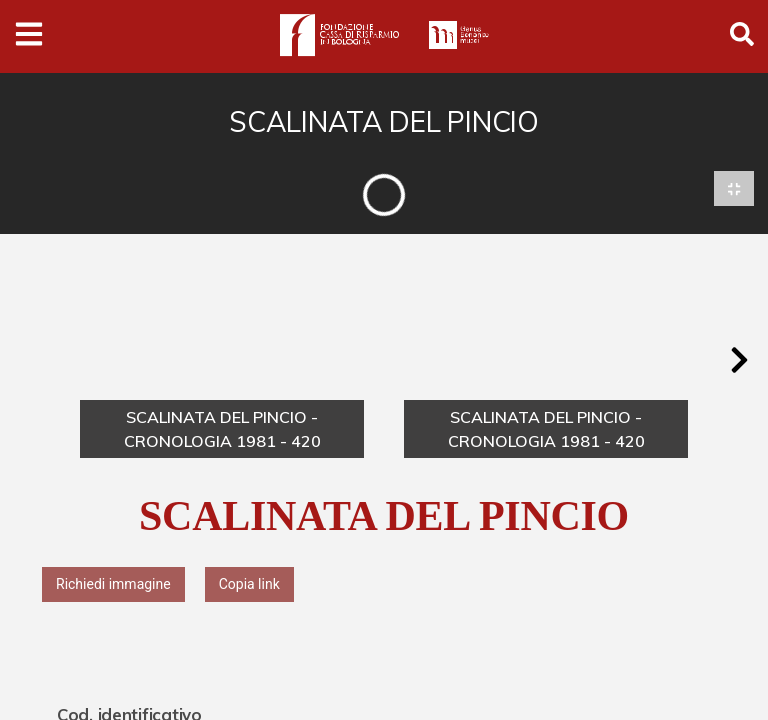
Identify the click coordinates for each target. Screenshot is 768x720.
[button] (739, 361)
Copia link (249, 584)
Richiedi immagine (113, 584)
